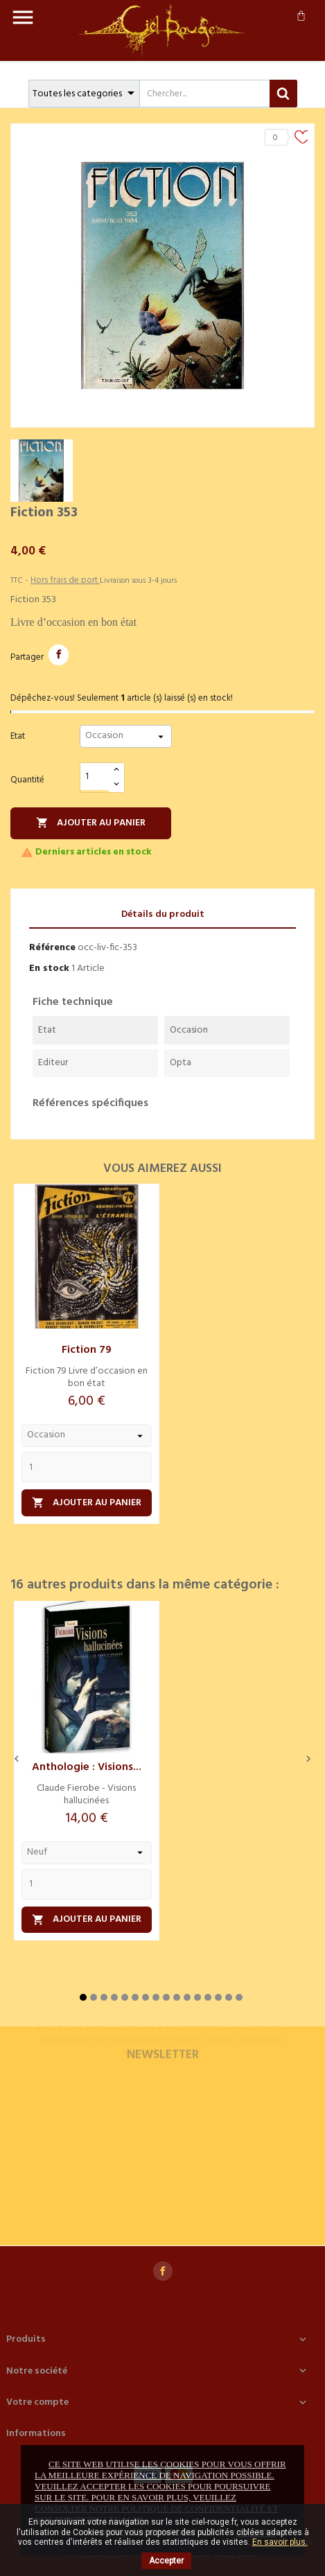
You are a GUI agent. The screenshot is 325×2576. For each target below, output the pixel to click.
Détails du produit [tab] (162, 914)
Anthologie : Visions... (86, 1767)
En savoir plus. (280, 2542)
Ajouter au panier (91, 823)
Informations (36, 2434)
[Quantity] (86, 1467)
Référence (52, 948)
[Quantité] (94, 776)
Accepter (166, 2561)
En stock (49, 968)
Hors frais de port (65, 580)
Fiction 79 (87, 1350)
